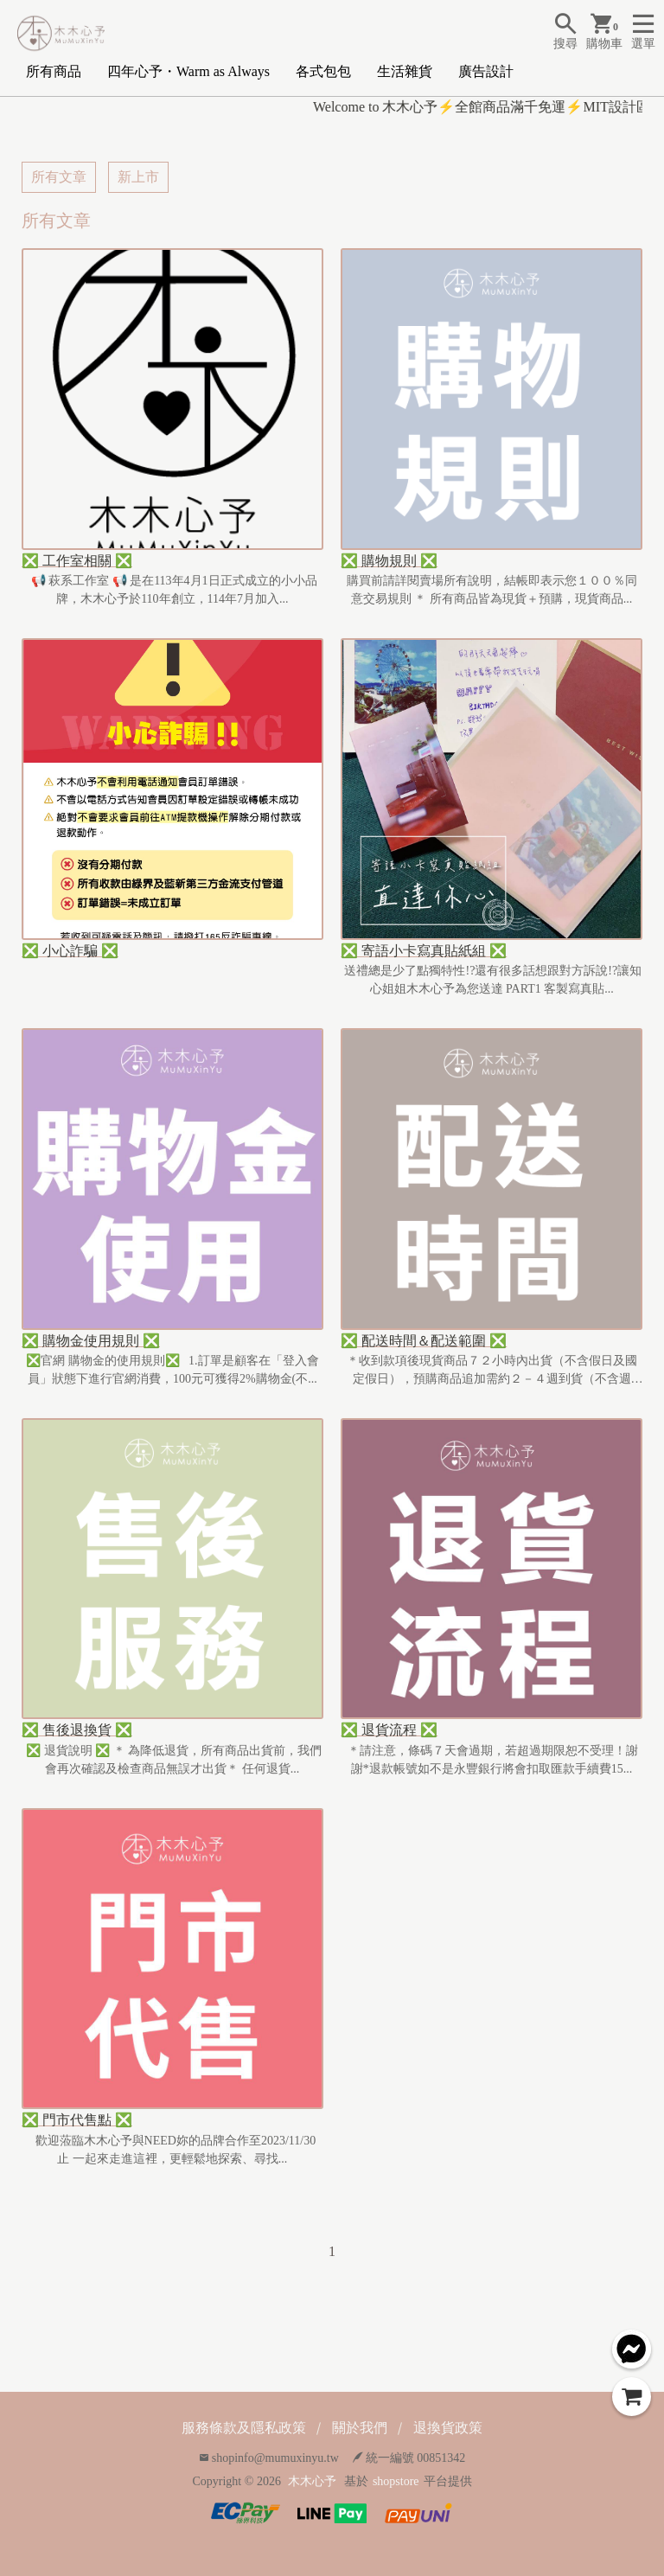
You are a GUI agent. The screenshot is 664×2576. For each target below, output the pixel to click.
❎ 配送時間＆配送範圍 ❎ (424, 1340)
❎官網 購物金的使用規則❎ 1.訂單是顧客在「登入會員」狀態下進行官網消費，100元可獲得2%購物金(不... (172, 1369)
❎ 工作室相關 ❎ (77, 560)
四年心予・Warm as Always (188, 71)
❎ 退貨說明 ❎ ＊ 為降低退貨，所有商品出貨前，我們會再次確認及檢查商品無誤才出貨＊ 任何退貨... (172, 1759)
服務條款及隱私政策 (244, 2427)
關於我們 (359, 2427)
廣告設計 (486, 71)
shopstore (396, 2481)
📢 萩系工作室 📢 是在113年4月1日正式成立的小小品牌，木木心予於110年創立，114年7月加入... (172, 589)
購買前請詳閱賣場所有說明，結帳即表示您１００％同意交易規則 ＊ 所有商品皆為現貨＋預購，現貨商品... (492, 589)
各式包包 (323, 71)
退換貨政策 (447, 2427)
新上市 (138, 176)
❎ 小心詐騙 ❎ (70, 950)
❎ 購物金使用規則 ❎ (91, 1340)
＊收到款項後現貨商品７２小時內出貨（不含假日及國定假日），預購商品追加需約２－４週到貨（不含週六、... (492, 1371)
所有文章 (58, 176)
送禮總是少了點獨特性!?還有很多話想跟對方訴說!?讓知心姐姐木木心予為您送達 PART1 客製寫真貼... (492, 979)
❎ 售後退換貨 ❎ (77, 1730)
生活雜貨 (404, 71)
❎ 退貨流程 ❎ (389, 1730)
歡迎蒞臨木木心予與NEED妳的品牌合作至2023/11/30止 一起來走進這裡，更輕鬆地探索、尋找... (172, 2149)
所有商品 (53, 71)
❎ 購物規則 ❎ (389, 560)
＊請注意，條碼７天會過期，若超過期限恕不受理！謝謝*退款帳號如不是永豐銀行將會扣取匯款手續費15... (492, 1759)
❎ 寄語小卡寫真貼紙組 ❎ (424, 950)
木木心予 (312, 2481)
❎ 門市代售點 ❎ (77, 2120)
